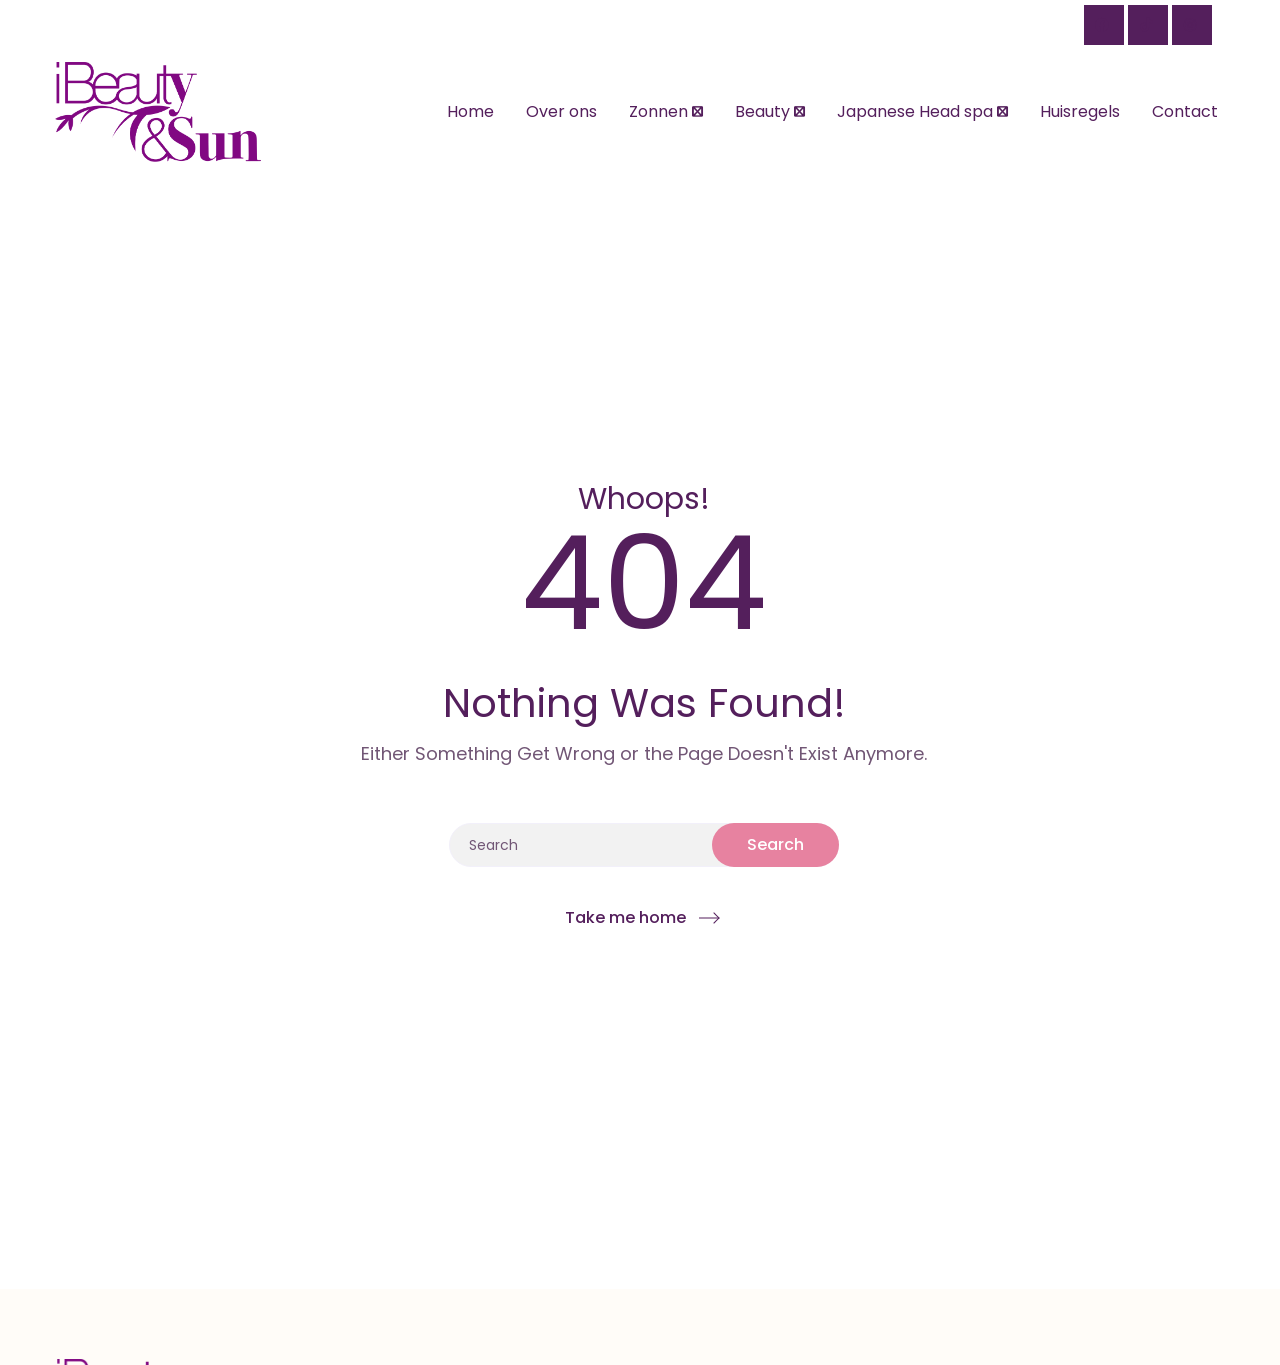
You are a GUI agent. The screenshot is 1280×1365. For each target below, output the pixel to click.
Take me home (625, 917)
